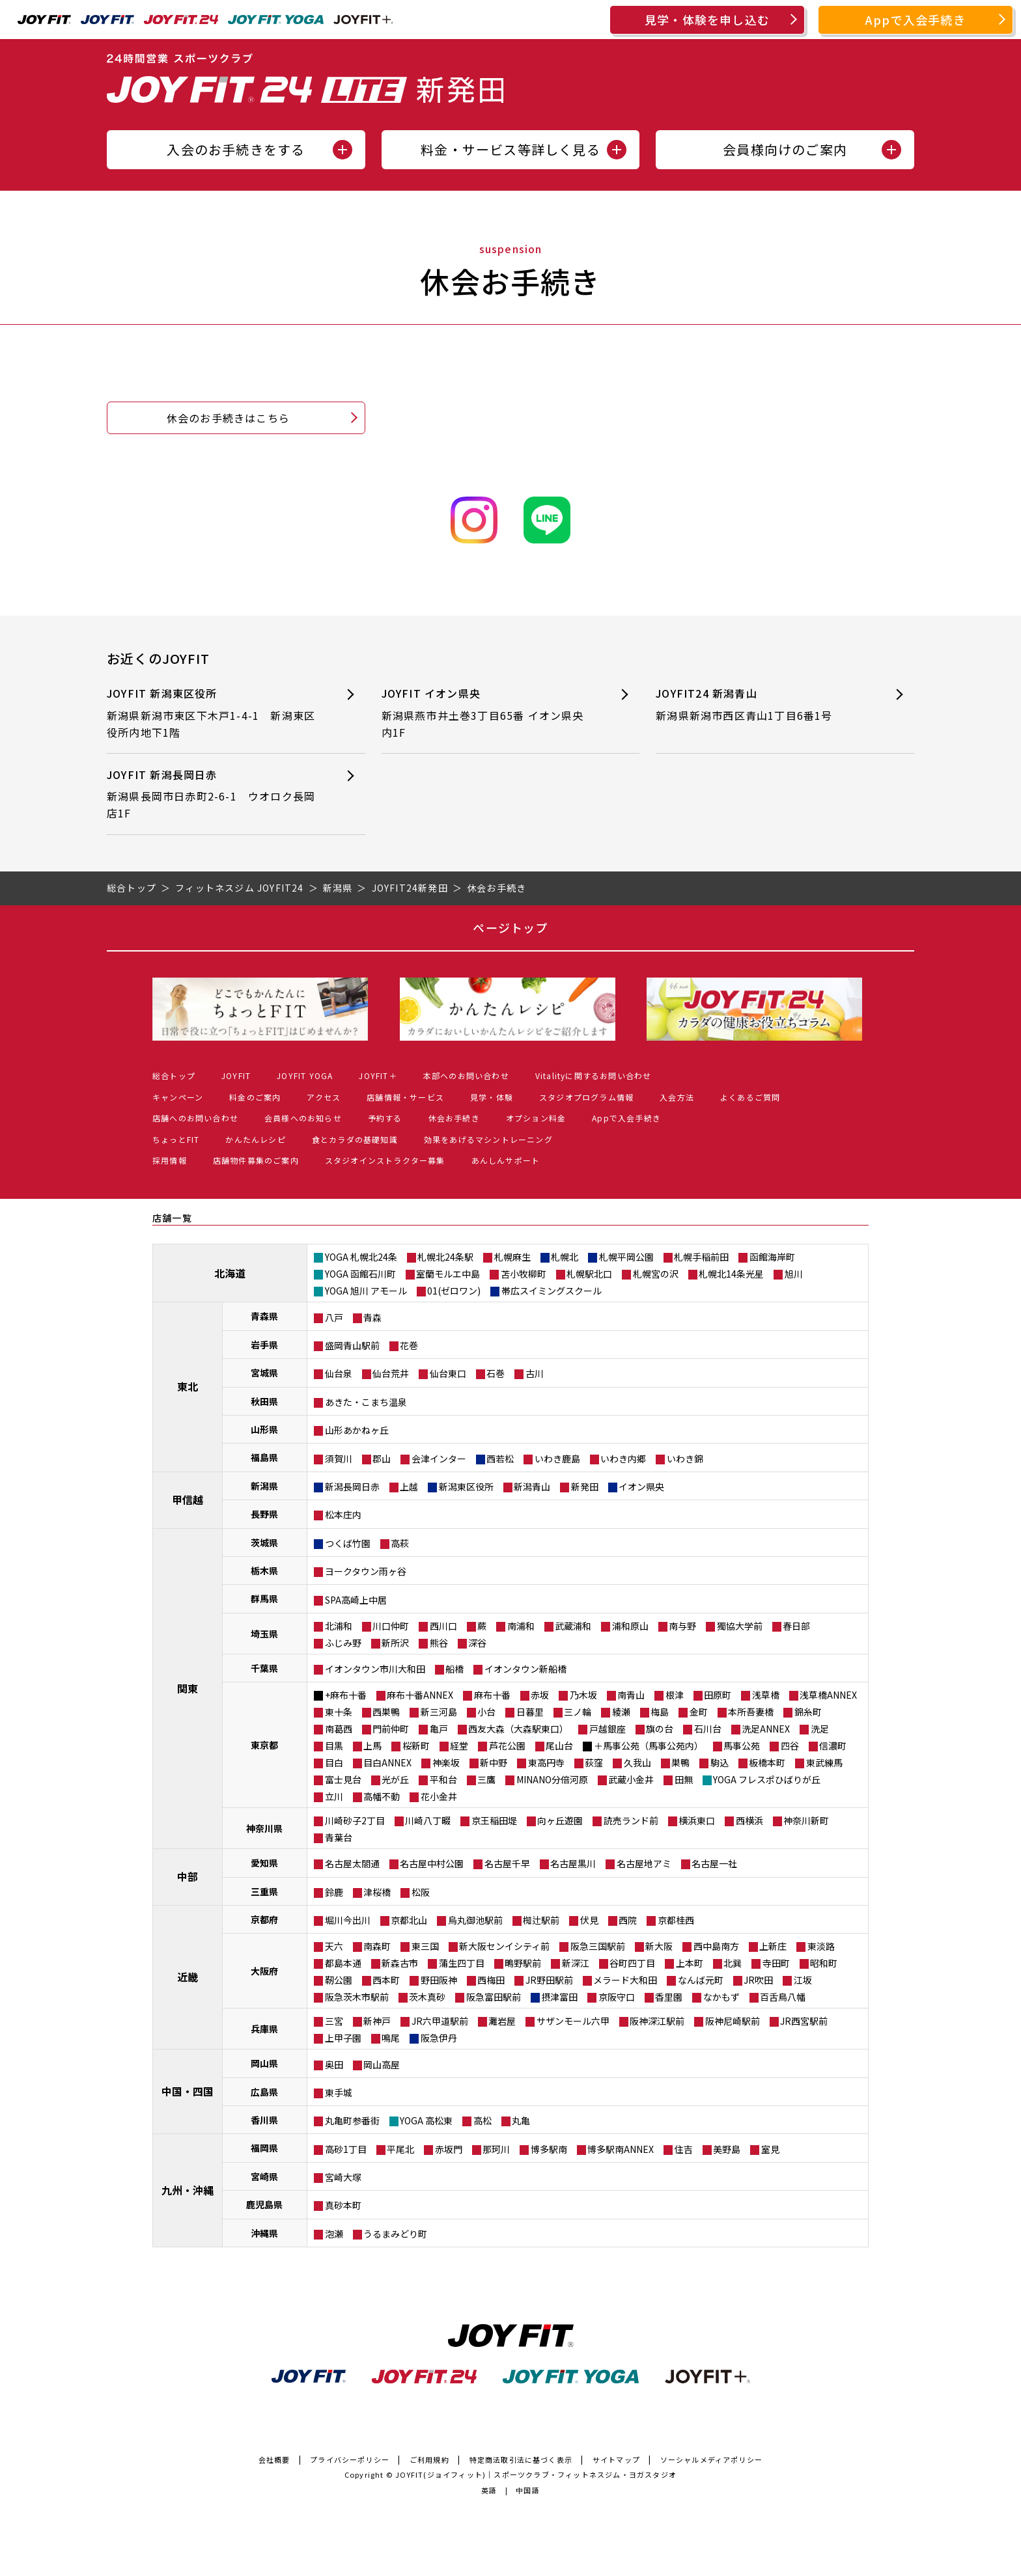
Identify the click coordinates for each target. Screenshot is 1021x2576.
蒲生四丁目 (461, 1962)
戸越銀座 (607, 1728)
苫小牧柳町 (523, 1273)
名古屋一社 (714, 1863)
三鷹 (486, 1779)
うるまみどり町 (395, 2233)
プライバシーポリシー (349, 2459)
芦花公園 (507, 1745)
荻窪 (594, 1762)
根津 (674, 1694)
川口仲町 (390, 1625)
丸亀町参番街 (352, 2120)
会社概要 (274, 2459)
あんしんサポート (505, 1160)
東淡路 (821, 1946)
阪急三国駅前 (597, 1946)
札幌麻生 (512, 1256)
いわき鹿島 (557, 1458)
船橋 (454, 1668)
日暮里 (530, 1711)
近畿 (187, 1976)
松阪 (421, 1891)
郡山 (381, 1458)
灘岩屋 (502, 2020)
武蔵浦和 (573, 1625)
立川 (334, 1796)
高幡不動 (381, 1796)
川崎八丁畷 (428, 1820)
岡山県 (264, 2063)
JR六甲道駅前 (440, 2020)
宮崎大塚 (343, 2177)
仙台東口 (448, 1373)
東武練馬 (824, 1762)
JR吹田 (758, 1979)
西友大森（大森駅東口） (518, 1728)
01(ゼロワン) (454, 1290)
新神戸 (377, 2020)
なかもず (721, 1996)
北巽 (732, 1962)
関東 (187, 1688)
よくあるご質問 (750, 1097)
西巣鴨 (386, 1711)
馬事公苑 (741, 1745)
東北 (187, 1386)
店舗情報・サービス (405, 1097)
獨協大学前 (739, 1625)
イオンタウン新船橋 (525, 1668)
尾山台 (559, 1745)
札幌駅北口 (589, 1273)
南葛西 (338, 1728)
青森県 (264, 1315)
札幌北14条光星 (731, 1273)
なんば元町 (700, 1979)
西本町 (386, 1979)
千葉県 (264, 1668)
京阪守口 (616, 1996)
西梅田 (491, 1979)
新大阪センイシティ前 (504, 1946)
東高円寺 (546, 1762)
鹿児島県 (264, 2204)
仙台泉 (338, 1373)
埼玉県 (264, 1633)
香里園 (668, 1996)
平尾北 (400, 2149)
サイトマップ (616, 2459)
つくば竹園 (348, 1543)
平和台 (443, 1779)
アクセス (324, 1097)
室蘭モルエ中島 (448, 1273)
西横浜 (749, 1820)
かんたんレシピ (255, 1139)
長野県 (264, 1513)
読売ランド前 (631, 1820)
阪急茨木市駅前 (357, 1996)
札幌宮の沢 (655, 1273)
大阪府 (264, 1970)
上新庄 (773, 1946)
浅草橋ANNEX (828, 1694)
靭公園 (338, 1979)
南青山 (631, 1694)
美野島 (726, 2149)
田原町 (717, 1694)
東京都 (264, 1744)
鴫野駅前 (523, 1962)
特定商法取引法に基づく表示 (521, 2459)
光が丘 (395, 1779)
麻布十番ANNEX (420, 1694)
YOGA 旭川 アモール (366, 1290)
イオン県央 (641, 1486)
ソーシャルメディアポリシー (711, 2459)
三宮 (334, 2020)
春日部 (796, 1625)
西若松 (500, 1458)
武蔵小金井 (631, 1779)
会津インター (439, 1458)
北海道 (229, 1273)
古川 (534, 1373)
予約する (385, 1117)
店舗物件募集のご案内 (256, 1160)
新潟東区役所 (466, 1486)
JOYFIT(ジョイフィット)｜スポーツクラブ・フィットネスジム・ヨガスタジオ (536, 2474)
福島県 (264, 1457)
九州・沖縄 (187, 2190)
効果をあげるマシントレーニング (488, 1139)
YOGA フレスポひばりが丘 (766, 1779)
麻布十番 (492, 1694)
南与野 (682, 1625)
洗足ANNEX (766, 1728)
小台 (486, 1711)
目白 (334, 1762)
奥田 (334, 2064)
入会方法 (677, 1097)
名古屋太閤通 (352, 1863)
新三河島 (439, 1711)
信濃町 (832, 1745)
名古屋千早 (507, 1863)
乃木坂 (583, 1694)
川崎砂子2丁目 (355, 1820)
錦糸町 (808, 1711)
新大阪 (659, 1946)
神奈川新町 (806, 1820)
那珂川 (496, 2149)
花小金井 (439, 1796)
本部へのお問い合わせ (466, 1075)
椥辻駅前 (541, 1919)
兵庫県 (264, 2028)
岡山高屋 (381, 2064)
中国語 (528, 2490)
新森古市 (400, 1962)
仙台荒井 (390, 1373)
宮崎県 (264, 2176)
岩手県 (264, 1344)
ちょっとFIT (175, 1139)
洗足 (820, 1728)
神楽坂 (446, 1762)
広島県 (264, 2091)
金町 (699, 1711)
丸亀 (521, 2120)
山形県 (264, 1429)
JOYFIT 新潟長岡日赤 (212, 794)
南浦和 (521, 1625)
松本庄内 (343, 1514)
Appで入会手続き (915, 19)
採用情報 (169, 1160)
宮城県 (264, 1372)
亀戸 (439, 1728)
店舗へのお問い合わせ (195, 1117)
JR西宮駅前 (804, 2020)
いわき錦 (685, 1458)
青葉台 (338, 1837)
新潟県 (264, 1485)
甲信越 (187, 1499)
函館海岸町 (772, 1256)
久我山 (637, 1762)
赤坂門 (448, 2149)
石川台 (707, 1728)
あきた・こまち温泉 (366, 1401)
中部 (187, 1876)
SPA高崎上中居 (356, 1599)
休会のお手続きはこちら (228, 418)
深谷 (477, 1642)
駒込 (719, 1762)
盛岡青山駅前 (352, 1345)
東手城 (338, 2092)
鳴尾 (391, 2037)
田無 (684, 1779)
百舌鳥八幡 (782, 1996)
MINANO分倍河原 (552, 1779)
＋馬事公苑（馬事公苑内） (648, 1745)
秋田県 (264, 1401)
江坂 (803, 1979)
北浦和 (338, 1625)
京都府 (264, 1919)
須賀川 (338, 1458)
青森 (372, 1317)
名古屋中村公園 (432, 1863)
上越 (409, 1486)
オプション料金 (536, 1117)
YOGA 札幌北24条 (361, 1256)
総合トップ (173, 1075)
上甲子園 (343, 2037)
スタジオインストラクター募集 (385, 1160)
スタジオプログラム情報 (586, 1097)
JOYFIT (236, 1075)
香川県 (264, 2119)
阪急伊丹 (439, 2037)
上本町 (689, 1962)
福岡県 (264, 2147)
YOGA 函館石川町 (360, 1273)
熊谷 (439, 1642)
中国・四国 (187, 2091)
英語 (489, 2490)
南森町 (377, 1946)
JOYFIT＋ (378, 1075)
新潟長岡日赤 (352, 1486)
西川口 (443, 1625)
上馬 (372, 1745)
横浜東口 (696, 1820)
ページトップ (510, 927)
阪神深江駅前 (657, 2020)
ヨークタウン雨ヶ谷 (365, 1571)
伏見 (589, 1919)
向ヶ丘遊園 (560, 1820)
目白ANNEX (387, 1762)
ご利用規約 (429, 2459)
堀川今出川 (348, 1919)
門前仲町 (390, 1728)
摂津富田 (559, 1996)
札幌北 (564, 1256)
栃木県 (264, 1570)
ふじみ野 (343, 1642)
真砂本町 (343, 2205)
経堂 (459, 1745)
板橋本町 (767, 1762)
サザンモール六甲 (573, 2020)
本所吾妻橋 (751, 1711)
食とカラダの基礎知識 (355, 1139)
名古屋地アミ (644, 1863)
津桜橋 (377, 1891)
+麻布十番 (346, 1694)
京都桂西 (676, 1919)
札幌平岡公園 (626, 1256)
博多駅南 (549, 2149)
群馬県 (264, 1598)
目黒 (334, 1745)
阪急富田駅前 (493, 1996)
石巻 (495, 1373)
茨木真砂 (427, 1996)
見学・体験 (491, 1097)
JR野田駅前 (549, 1979)
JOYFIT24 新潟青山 (761, 704)
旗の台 (659, 1728)
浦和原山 (630, 1625)
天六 (334, 1946)
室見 (770, 2149)
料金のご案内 (255, 1097)
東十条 (338, 1711)
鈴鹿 (334, 1891)
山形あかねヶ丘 (357, 1429)
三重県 (264, 1891)
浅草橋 (765, 1694)
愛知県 (264, 1862)
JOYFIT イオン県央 (487, 713)
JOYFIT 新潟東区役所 (212, 713)
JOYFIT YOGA (305, 1075)
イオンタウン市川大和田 (375, 1668)
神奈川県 (264, 1828)
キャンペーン (177, 1097)
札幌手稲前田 (701, 1256)
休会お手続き (454, 1117)
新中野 (493, 1762)
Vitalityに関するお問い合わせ (593, 1075)
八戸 (334, 1317)
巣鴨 (680, 1762)
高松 (482, 2120)
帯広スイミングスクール (551, 1290)
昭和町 (823, 1962)
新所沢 (395, 1642)
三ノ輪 (577, 1711)
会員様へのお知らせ (303, 1117)
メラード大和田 (625, 1979)
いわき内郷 (623, 1458)
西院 (628, 1919)
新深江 (575, 1962)
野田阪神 (439, 1979)
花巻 (409, 1345)
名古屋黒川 (573, 1863)
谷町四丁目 (632, 1962)
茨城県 (264, 1542)
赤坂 (540, 1694)
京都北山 (409, 1919)
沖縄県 (264, 2233)
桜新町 (416, 1745)
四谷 (790, 1745)
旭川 (794, 1273)
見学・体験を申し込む (707, 19)
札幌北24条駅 (445, 1256)
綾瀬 (621, 1711)
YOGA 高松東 (426, 2120)
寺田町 (776, 1962)
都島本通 (343, 1962)
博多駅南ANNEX (620, 2149)
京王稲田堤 (494, 1820)
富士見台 (343, 1779)
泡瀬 (334, 2233)
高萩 (400, 1543)
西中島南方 (716, 1946)
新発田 (584, 1486)
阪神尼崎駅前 (732, 2020)
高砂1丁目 (346, 2149)
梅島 (659, 1711)
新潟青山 (532, 1486)
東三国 (425, 1946)
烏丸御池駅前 (475, 1919)
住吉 (684, 2149)
